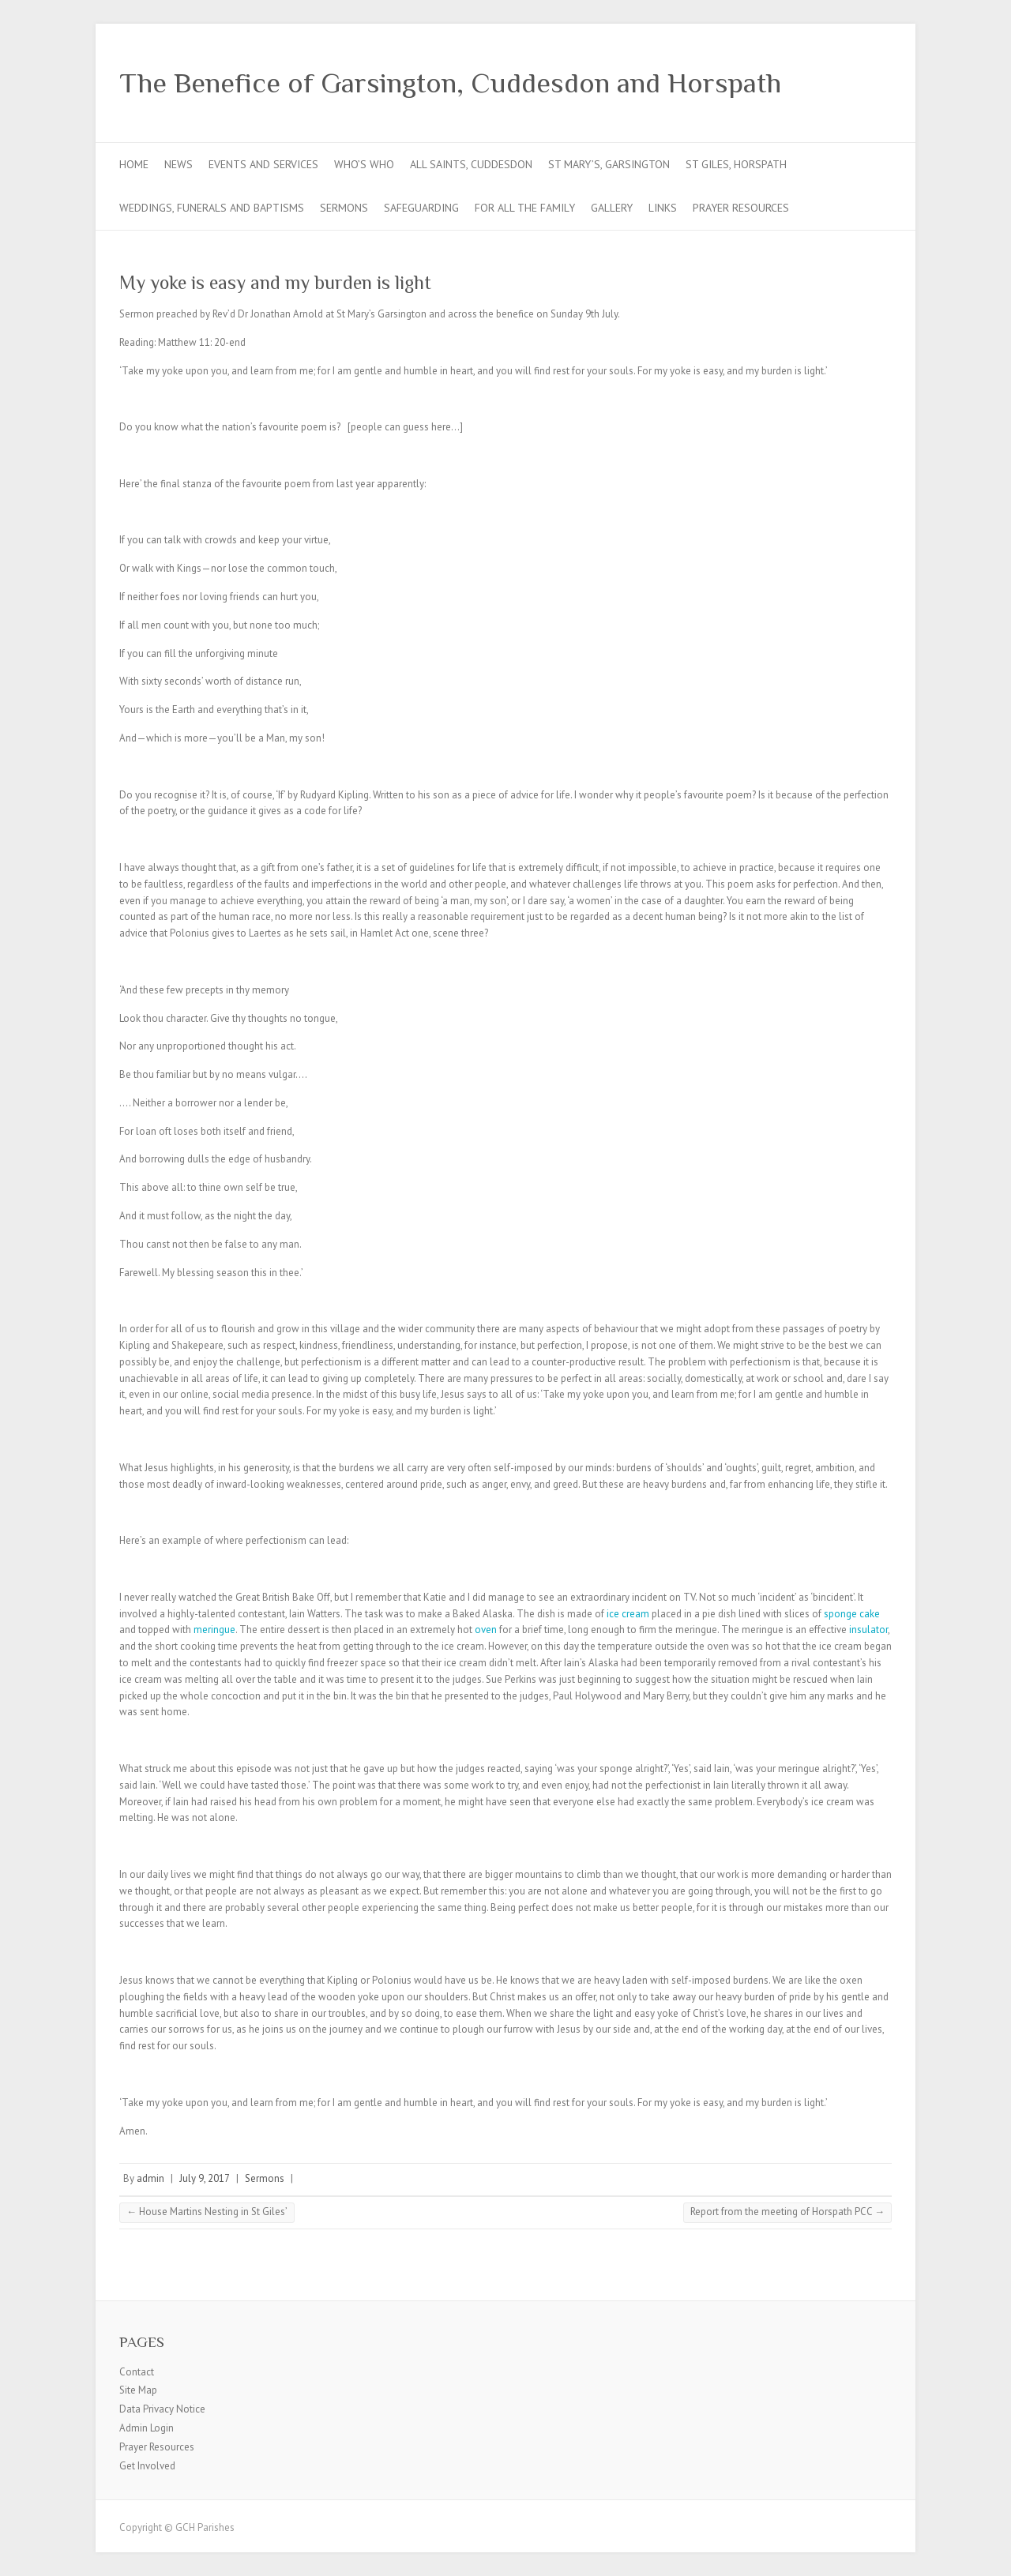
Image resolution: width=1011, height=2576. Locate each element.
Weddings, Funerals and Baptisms (211, 208)
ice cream (628, 1613)
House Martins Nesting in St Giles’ (207, 2211)
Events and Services (263, 164)
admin (150, 2178)
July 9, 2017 (204, 2178)
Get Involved (147, 2466)
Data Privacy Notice (162, 2409)
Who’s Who (364, 164)
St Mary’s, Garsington (609, 164)
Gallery (612, 208)
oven (486, 1629)
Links (662, 208)
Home (133, 164)
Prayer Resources (741, 208)
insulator (868, 1629)
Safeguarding (421, 208)
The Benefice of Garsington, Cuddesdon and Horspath (450, 83)
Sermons (344, 208)
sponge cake (852, 1613)
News (178, 164)
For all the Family (525, 208)
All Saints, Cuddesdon (471, 164)
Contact (136, 2372)
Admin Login (146, 2428)
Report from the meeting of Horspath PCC (787, 2211)
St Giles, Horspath (736, 164)
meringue (214, 1629)
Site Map (138, 2390)
